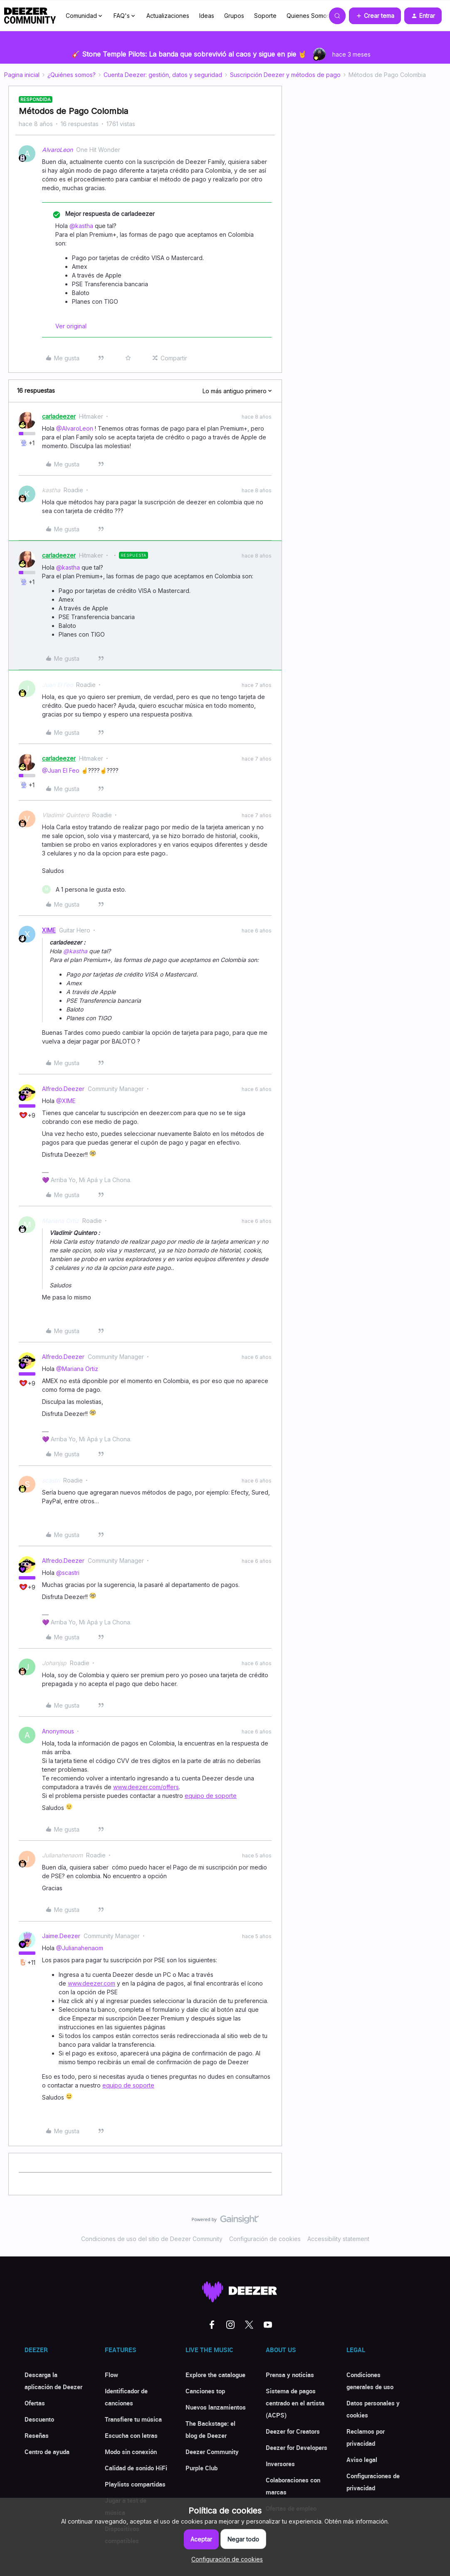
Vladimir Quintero (65, 814)
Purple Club (201, 2468)
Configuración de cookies (265, 2238)
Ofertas (35, 2403)
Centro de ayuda (47, 2451)
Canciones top (205, 2391)
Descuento (39, 2419)
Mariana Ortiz (60, 1220)
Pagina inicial (22, 74)
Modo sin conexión (131, 2451)
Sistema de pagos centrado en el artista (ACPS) (295, 2403)
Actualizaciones (167, 15)
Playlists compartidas (135, 2484)
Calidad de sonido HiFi (136, 2468)
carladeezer (59, 416)
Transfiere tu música (133, 2419)
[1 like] (84, 889)
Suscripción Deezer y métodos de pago (285, 74)
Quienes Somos (308, 15)
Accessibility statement (338, 2238)
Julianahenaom (62, 1855)
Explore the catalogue (215, 2374)
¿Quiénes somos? (71, 74)
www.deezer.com (91, 1983)
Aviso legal (361, 2459)
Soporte (265, 15)
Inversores (280, 2463)
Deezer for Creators (293, 2431)
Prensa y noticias (290, 2374)
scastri (51, 1480)
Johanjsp (54, 1662)
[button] (375, 15)
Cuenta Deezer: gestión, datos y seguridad (163, 74)
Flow (111, 2374)
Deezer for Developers (296, 2447)
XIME (49, 930)
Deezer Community (212, 2451)
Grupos (234, 15)
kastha (51, 489)
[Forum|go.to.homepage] (30, 15)
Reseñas (37, 2435)
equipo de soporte (211, 1795)
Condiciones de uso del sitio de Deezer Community (152, 2238)
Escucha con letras (131, 2435)
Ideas (206, 15)
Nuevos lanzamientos (215, 2407)
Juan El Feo (57, 684)
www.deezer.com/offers (146, 1786)
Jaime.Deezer (61, 1935)
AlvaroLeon (57, 149)
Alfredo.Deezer (63, 1088)
